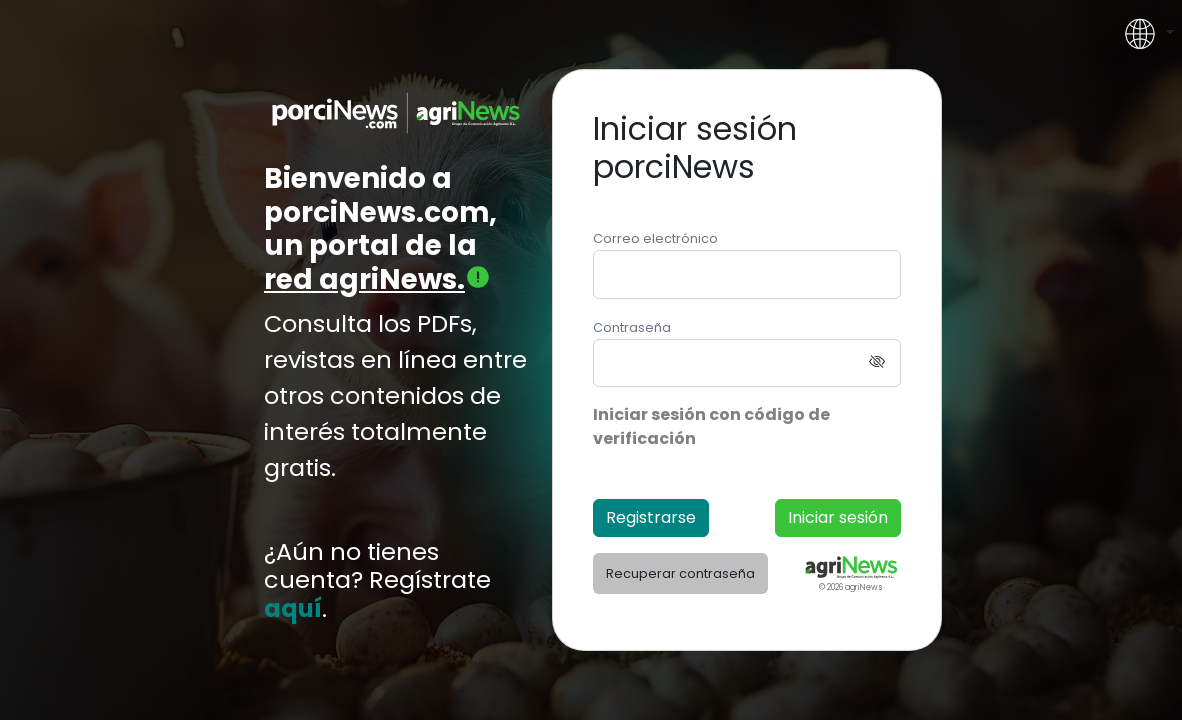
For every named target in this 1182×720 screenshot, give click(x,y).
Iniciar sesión (838, 517)
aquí (293, 609)
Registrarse (651, 517)
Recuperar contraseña (680, 573)
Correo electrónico (655, 238)
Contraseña (632, 327)
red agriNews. (377, 279)
